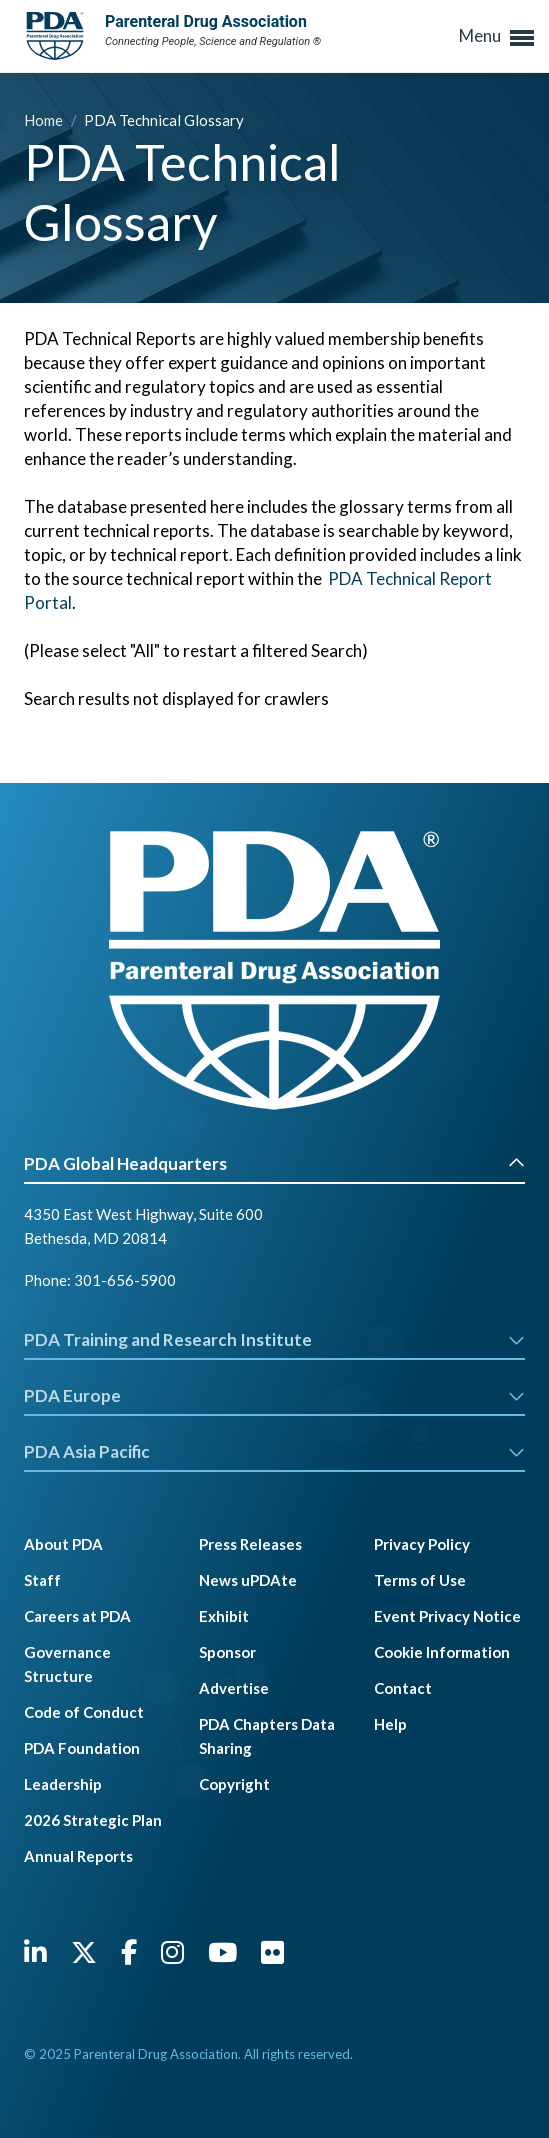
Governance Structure (67, 1664)
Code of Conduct (84, 1712)
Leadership (63, 1784)
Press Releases (250, 1544)
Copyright (234, 1784)
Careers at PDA (77, 1616)
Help (390, 1724)
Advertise (234, 1688)
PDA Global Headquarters (274, 1163)
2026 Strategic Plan (93, 1820)
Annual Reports (78, 1856)
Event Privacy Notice (447, 1616)
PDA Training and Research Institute (274, 1339)
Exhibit (224, 1616)
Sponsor (227, 1652)
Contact (403, 1688)
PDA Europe (274, 1395)
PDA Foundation (82, 1748)
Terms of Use (420, 1580)
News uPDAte (248, 1580)
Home (45, 120)
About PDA (63, 1544)
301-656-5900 (125, 1280)
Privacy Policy (422, 1544)
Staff (42, 1580)
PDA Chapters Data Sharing (267, 1736)
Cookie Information (442, 1652)
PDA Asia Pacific (274, 1451)
